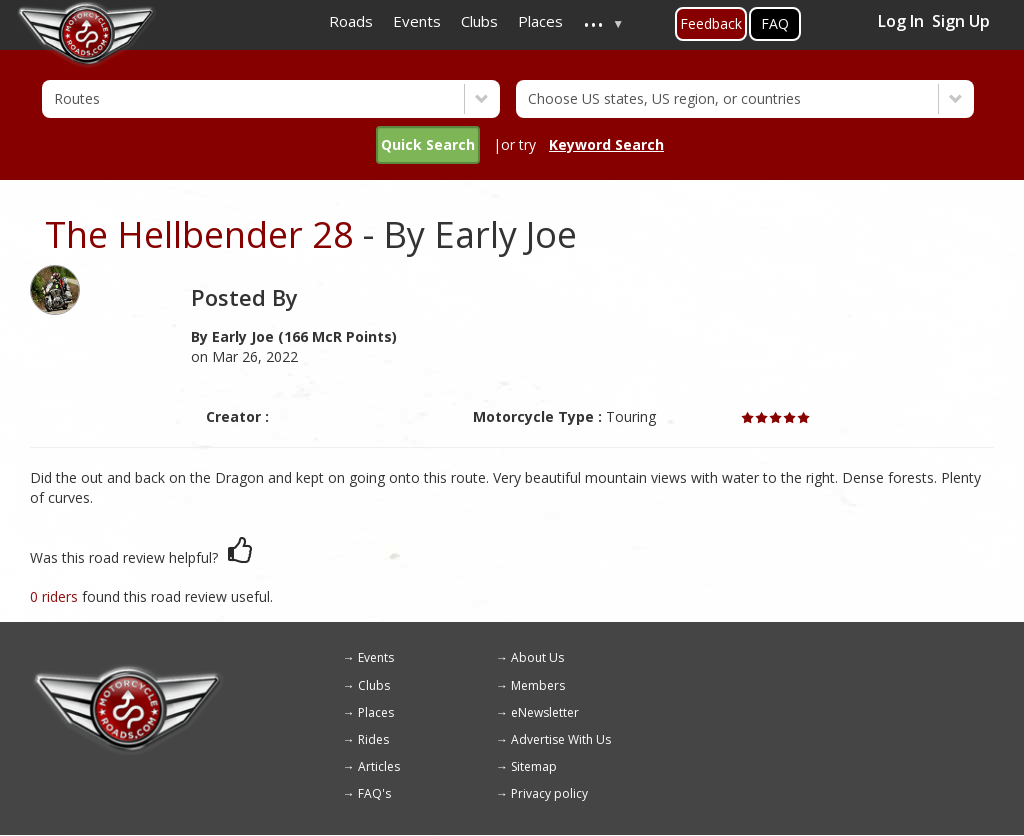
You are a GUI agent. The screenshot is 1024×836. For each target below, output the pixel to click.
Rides (373, 739)
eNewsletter (545, 712)
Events (376, 657)
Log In (901, 21)
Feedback (711, 23)
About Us (537, 657)
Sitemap (534, 766)
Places (376, 712)
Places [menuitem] (540, 21)
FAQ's (374, 793)
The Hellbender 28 (199, 234)
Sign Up (961, 21)
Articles (379, 766)
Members (538, 685)
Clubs (374, 685)
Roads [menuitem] (351, 21)
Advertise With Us (561, 739)
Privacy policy (549, 793)
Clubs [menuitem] (479, 21)
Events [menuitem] (417, 21)
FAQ (775, 23)
